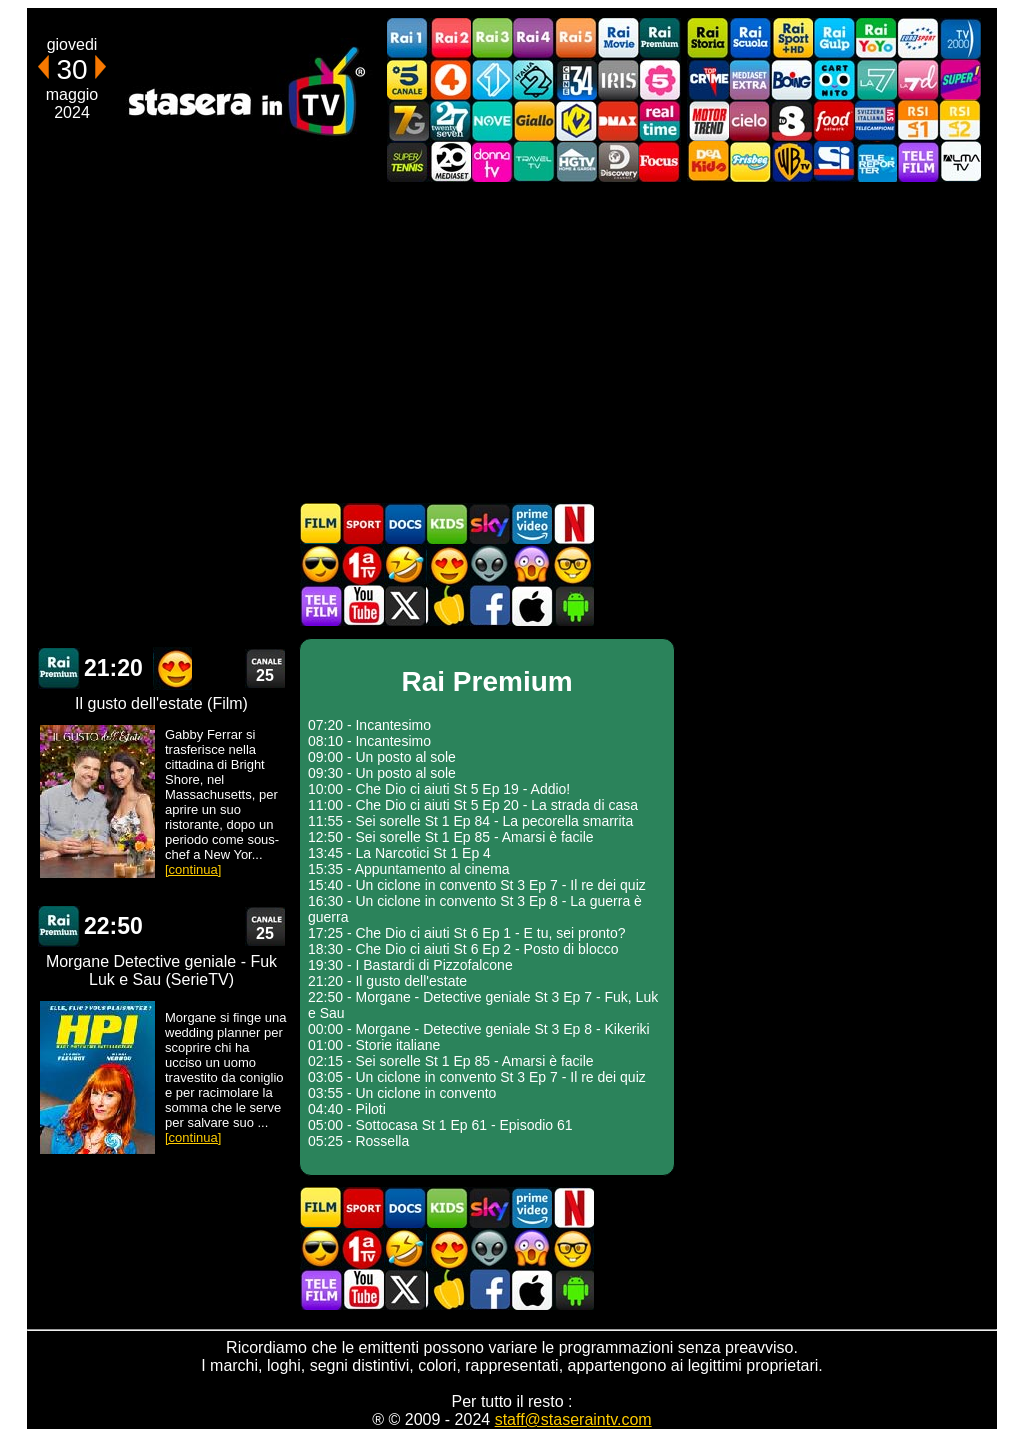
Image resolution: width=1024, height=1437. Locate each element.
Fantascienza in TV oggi (489, 564)
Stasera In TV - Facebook (489, 605)
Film (321, 523)
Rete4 (450, 79)
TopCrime (708, 79)
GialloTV (534, 120)
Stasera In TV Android (573, 605)
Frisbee (750, 161)
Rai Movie (618, 38)
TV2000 (960, 38)
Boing (792, 79)
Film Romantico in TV (447, 564)
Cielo (750, 120)
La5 (660, 79)
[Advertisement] (512, 342)
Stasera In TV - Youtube (363, 605)
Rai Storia (708, 38)
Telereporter (876, 161)
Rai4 (534, 38)
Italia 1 (492, 79)
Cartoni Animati (447, 523)
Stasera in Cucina (447, 605)
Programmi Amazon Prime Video (531, 523)
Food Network (834, 120)
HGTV (576, 161)
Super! (960, 79)
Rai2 (450, 38)
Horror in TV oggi (531, 564)
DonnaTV (492, 161)
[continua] (193, 869)
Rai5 (576, 38)
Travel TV (534, 161)
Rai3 (492, 38)
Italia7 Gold (408, 120)
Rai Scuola (750, 38)
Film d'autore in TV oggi (573, 564)
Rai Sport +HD (792, 38)
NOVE (492, 120)
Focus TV (660, 161)
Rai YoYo (876, 38)
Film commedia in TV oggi (405, 564)
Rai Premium (660, 38)
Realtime (660, 120)
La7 (876, 79)
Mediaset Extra (750, 79)
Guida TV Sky (489, 523)
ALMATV (960, 161)
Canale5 (408, 79)
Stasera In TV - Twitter (405, 605)
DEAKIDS (708, 161)
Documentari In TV (405, 523)
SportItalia (834, 161)
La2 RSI (960, 120)
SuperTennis (408, 161)
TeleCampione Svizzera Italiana (876, 120)
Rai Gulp (834, 38)
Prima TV (363, 564)
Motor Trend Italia (708, 120)
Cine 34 (576, 79)
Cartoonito (834, 79)
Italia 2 (534, 79)
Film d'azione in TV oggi (321, 564)
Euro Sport (918, 38)
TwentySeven (450, 120)
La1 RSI (918, 120)
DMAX (618, 120)
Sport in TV (363, 523)
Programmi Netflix (573, 523)
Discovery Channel (618, 161)
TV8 (792, 120)
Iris (618, 79)
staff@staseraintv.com (573, 1419)
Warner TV (792, 161)
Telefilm (918, 161)
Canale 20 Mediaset (450, 161)
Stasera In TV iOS (531, 605)
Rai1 (408, 38)
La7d (918, 79)
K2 (576, 120)
